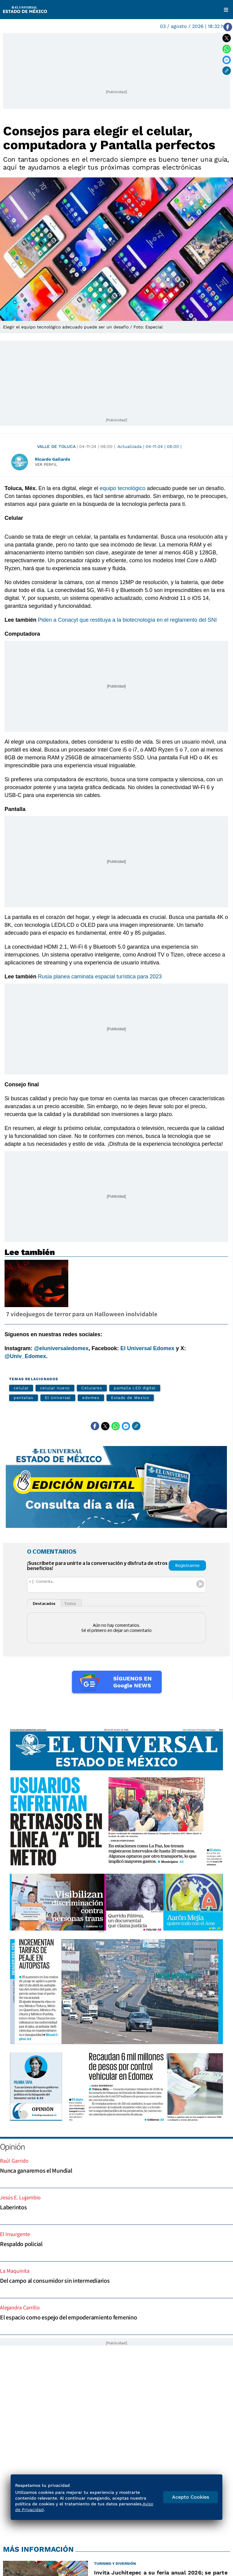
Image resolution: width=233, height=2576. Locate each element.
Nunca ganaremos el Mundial (36, 2170)
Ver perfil (46, 464)
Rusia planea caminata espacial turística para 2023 (100, 977)
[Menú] (226, 10)
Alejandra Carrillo (20, 2307)
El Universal (58, 1397)
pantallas (23, 1397)
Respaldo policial (21, 2244)
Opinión (12, 2146)
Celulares (91, 1388)
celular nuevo (55, 1388)
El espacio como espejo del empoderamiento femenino (68, 2317)
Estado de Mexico (130, 1397)
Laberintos (13, 2207)
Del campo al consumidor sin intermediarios (55, 2281)
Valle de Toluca (56, 446)
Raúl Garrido (14, 2160)
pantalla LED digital (135, 1388)
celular (21, 1388)
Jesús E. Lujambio (20, 2197)
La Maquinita (14, 2270)
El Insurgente (15, 2234)
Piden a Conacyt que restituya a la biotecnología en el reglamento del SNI (127, 620)
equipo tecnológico (122, 488)
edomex (91, 1397)
